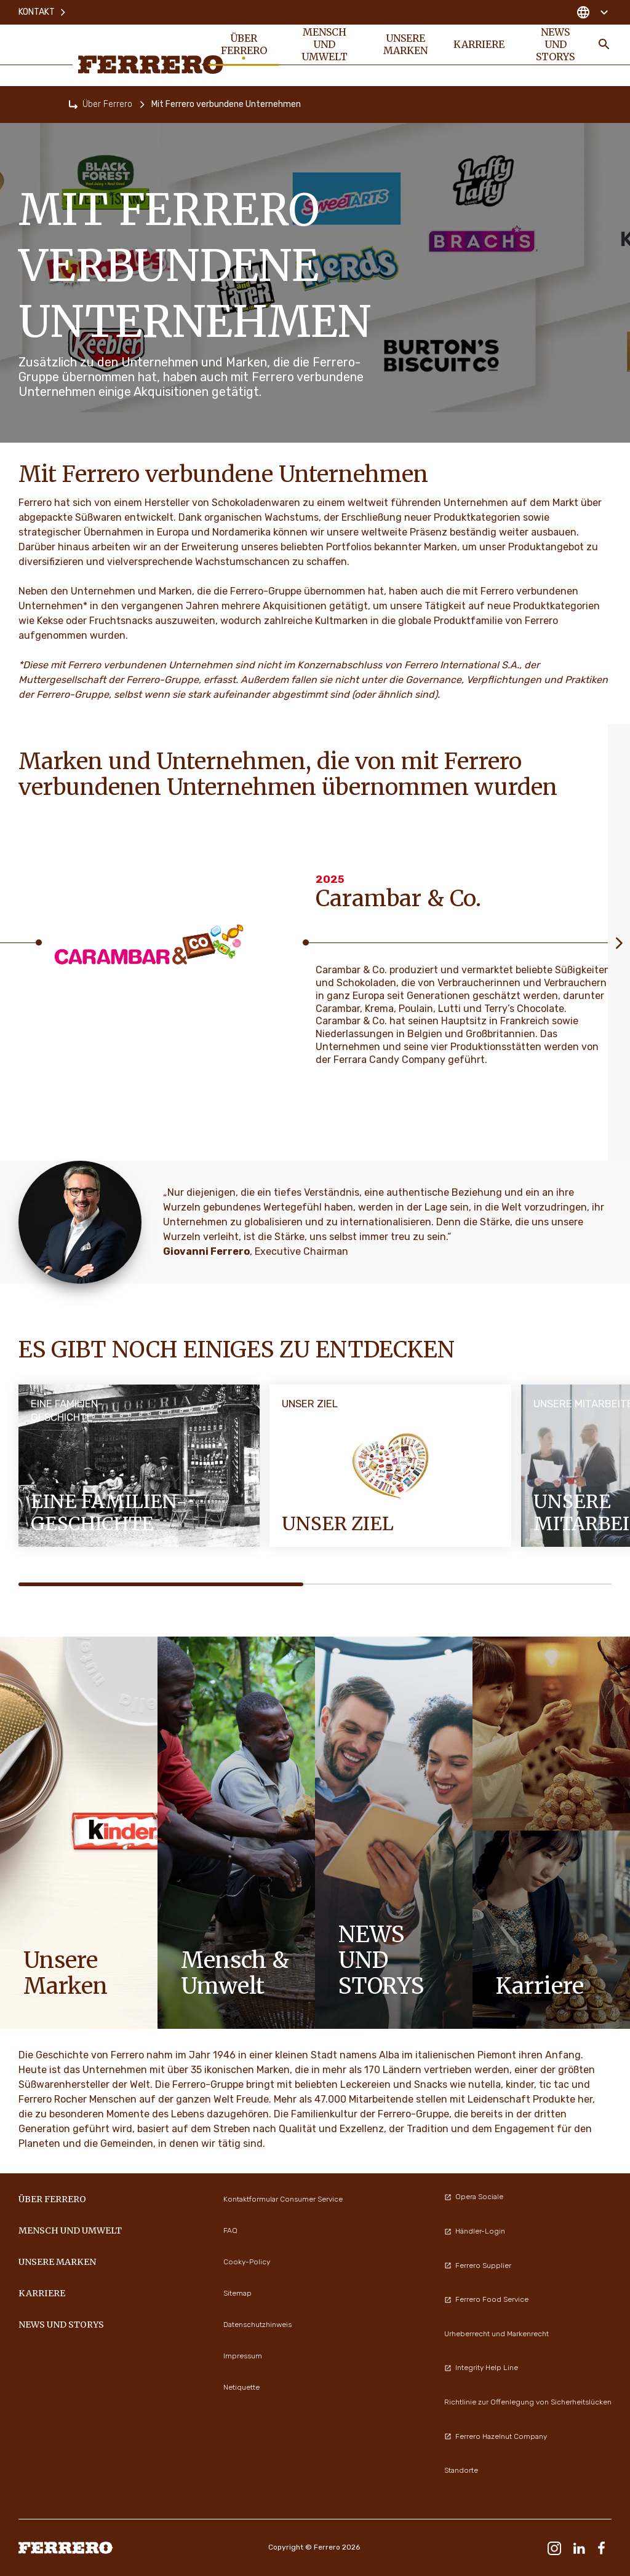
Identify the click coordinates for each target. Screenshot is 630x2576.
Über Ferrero (107, 104)
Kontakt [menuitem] (42, 12)
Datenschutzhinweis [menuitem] (257, 2324)
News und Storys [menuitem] (555, 44)
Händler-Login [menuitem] (474, 2231)
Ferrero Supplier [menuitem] (477, 2265)
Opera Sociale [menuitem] (473, 2196)
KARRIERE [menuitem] (478, 44)
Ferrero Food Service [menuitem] (486, 2299)
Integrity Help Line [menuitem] (481, 2367)
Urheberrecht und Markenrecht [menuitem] (496, 2333)
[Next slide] (619, 942)
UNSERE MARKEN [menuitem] (405, 44)
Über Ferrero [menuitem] (244, 44)
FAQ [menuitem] (230, 2230)
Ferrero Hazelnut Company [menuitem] (495, 2436)
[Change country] (592, 12)
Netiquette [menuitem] (241, 2387)
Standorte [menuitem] (461, 2470)
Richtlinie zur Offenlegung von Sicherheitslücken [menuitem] (528, 2402)
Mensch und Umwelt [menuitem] (324, 44)
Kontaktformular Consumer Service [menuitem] (283, 2199)
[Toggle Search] (604, 44)
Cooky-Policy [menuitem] (246, 2262)
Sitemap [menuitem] (237, 2293)
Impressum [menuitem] (242, 2356)
